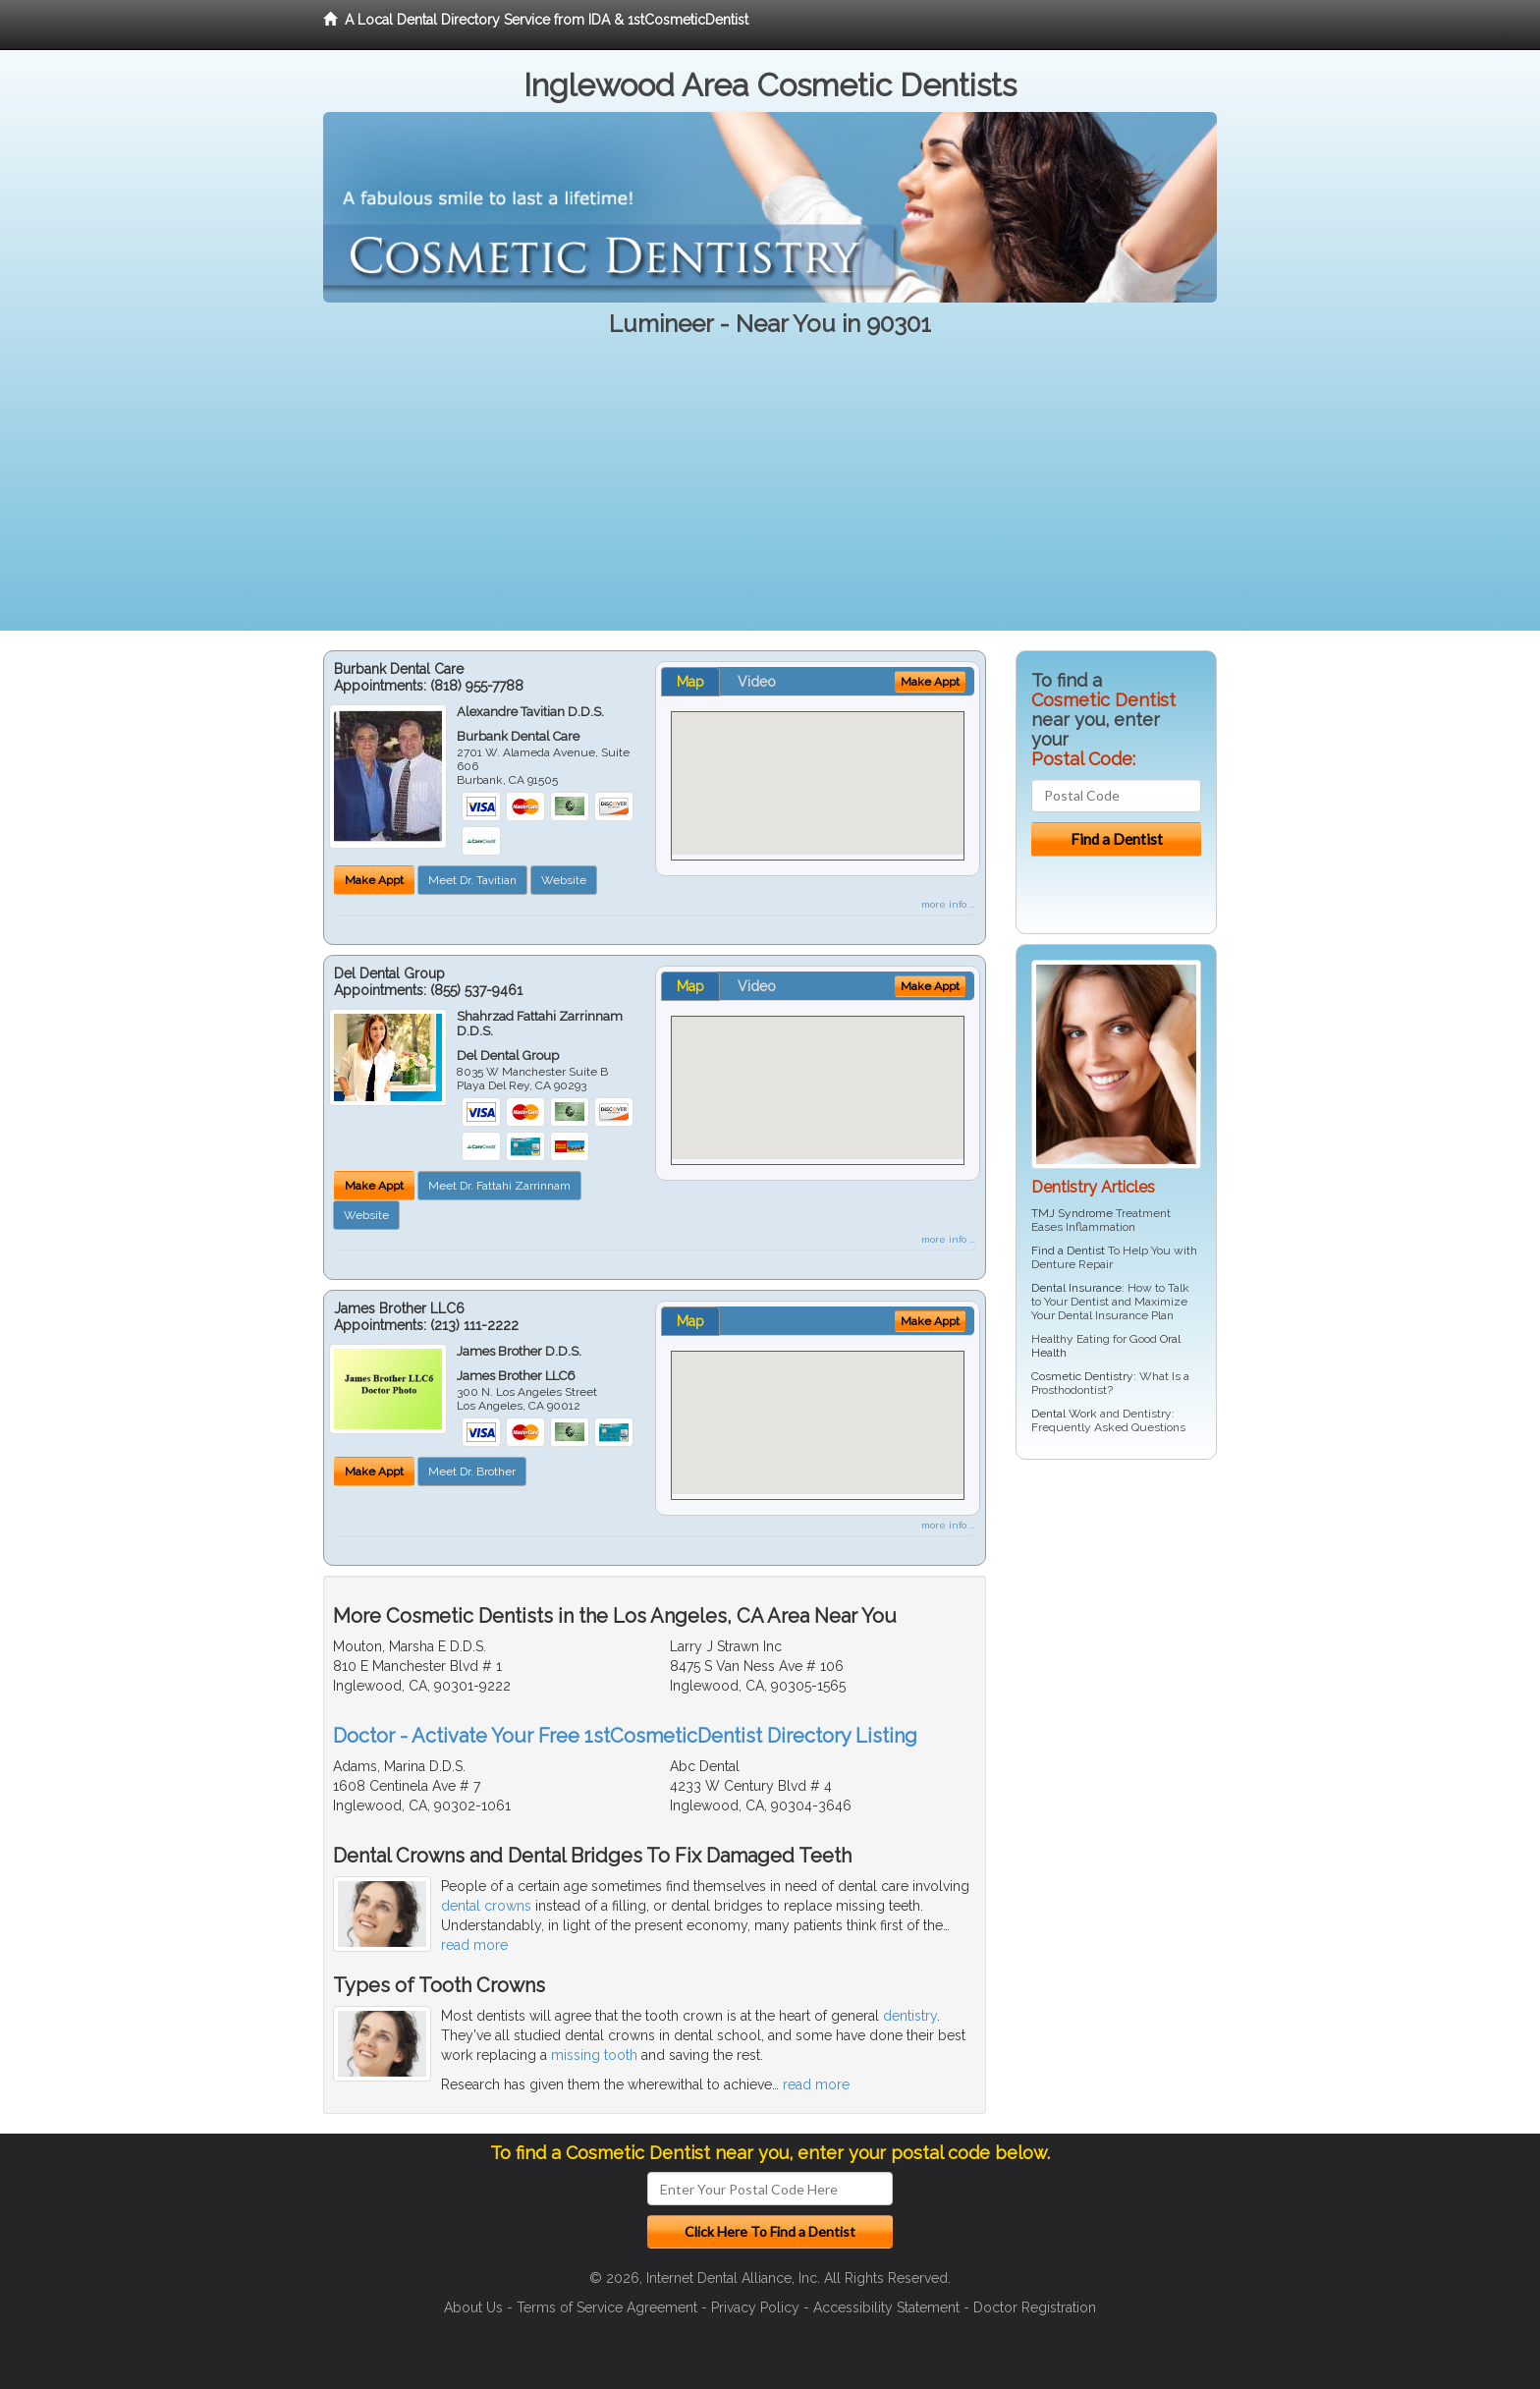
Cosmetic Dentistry (1082, 1376)
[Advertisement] (770, 493)
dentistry (910, 2016)
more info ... (948, 904)
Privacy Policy (755, 2307)
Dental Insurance (1076, 1288)
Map (690, 682)
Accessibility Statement (886, 2307)
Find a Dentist (1068, 1250)
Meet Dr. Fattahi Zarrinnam (499, 1186)
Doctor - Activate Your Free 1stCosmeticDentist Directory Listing (625, 1736)
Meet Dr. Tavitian (472, 880)
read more (474, 1945)
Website (563, 880)
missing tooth (594, 2055)
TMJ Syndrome (1072, 1213)
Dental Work (1064, 1413)
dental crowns (486, 1906)
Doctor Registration (1034, 2307)
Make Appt (374, 880)
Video (757, 682)
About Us (473, 2307)
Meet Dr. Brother (472, 1471)
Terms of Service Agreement (607, 2307)
